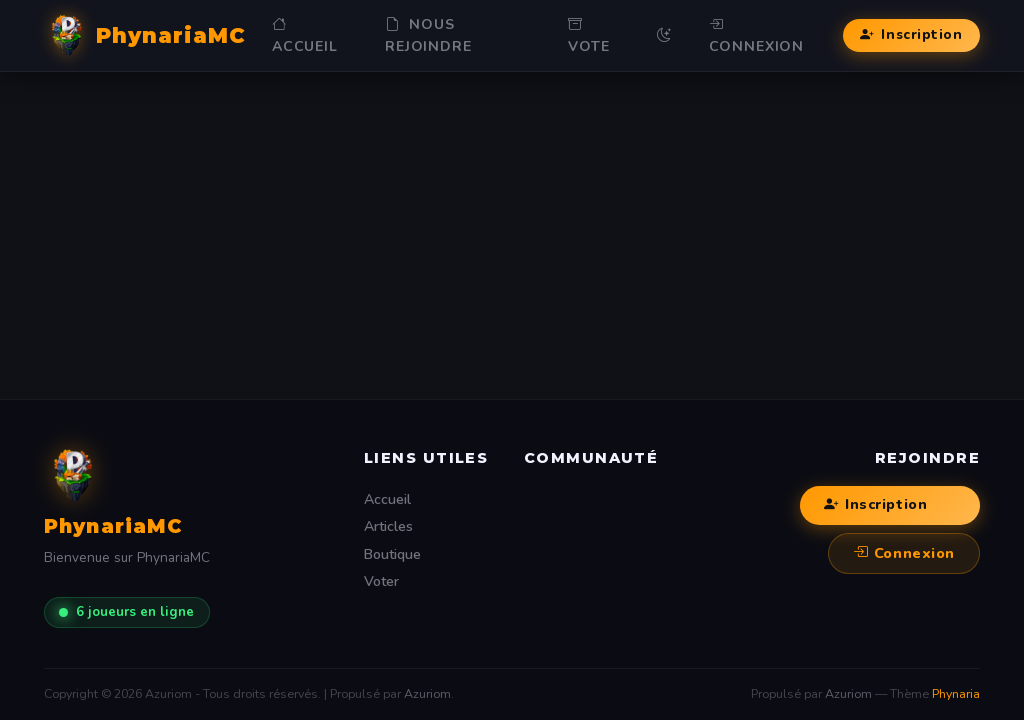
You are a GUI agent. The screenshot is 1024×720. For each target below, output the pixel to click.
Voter (381, 581)
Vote (588, 35)
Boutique (392, 554)
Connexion (757, 35)
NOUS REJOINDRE (428, 35)
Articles (388, 526)
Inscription (911, 35)
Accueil (305, 35)
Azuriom (427, 693)
